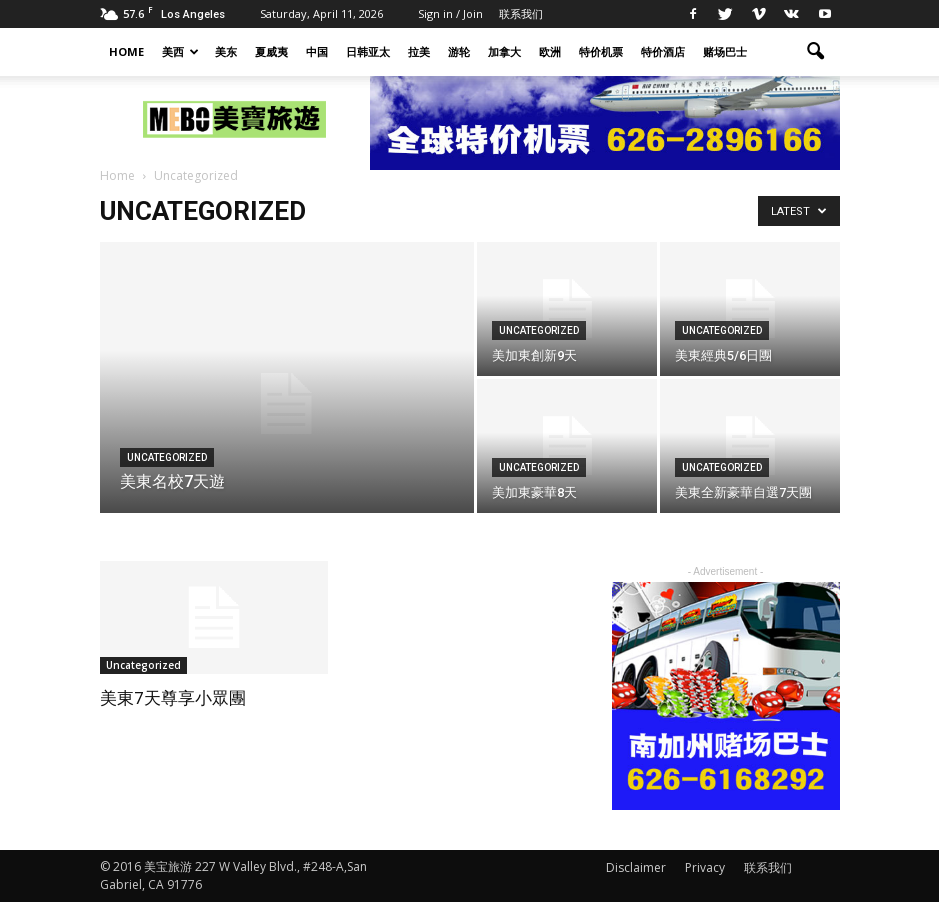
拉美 (419, 51)
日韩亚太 (368, 51)
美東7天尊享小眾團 (173, 698)
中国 (317, 51)
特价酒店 (663, 51)
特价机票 (601, 51)
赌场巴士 (725, 51)
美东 (226, 51)
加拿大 (504, 51)
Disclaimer (636, 867)
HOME (126, 51)
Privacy (705, 867)
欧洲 (550, 51)
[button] (816, 52)
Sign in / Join (450, 13)
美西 (180, 51)
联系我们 (521, 13)
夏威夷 (271, 51)
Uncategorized (167, 457)
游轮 (459, 51)
